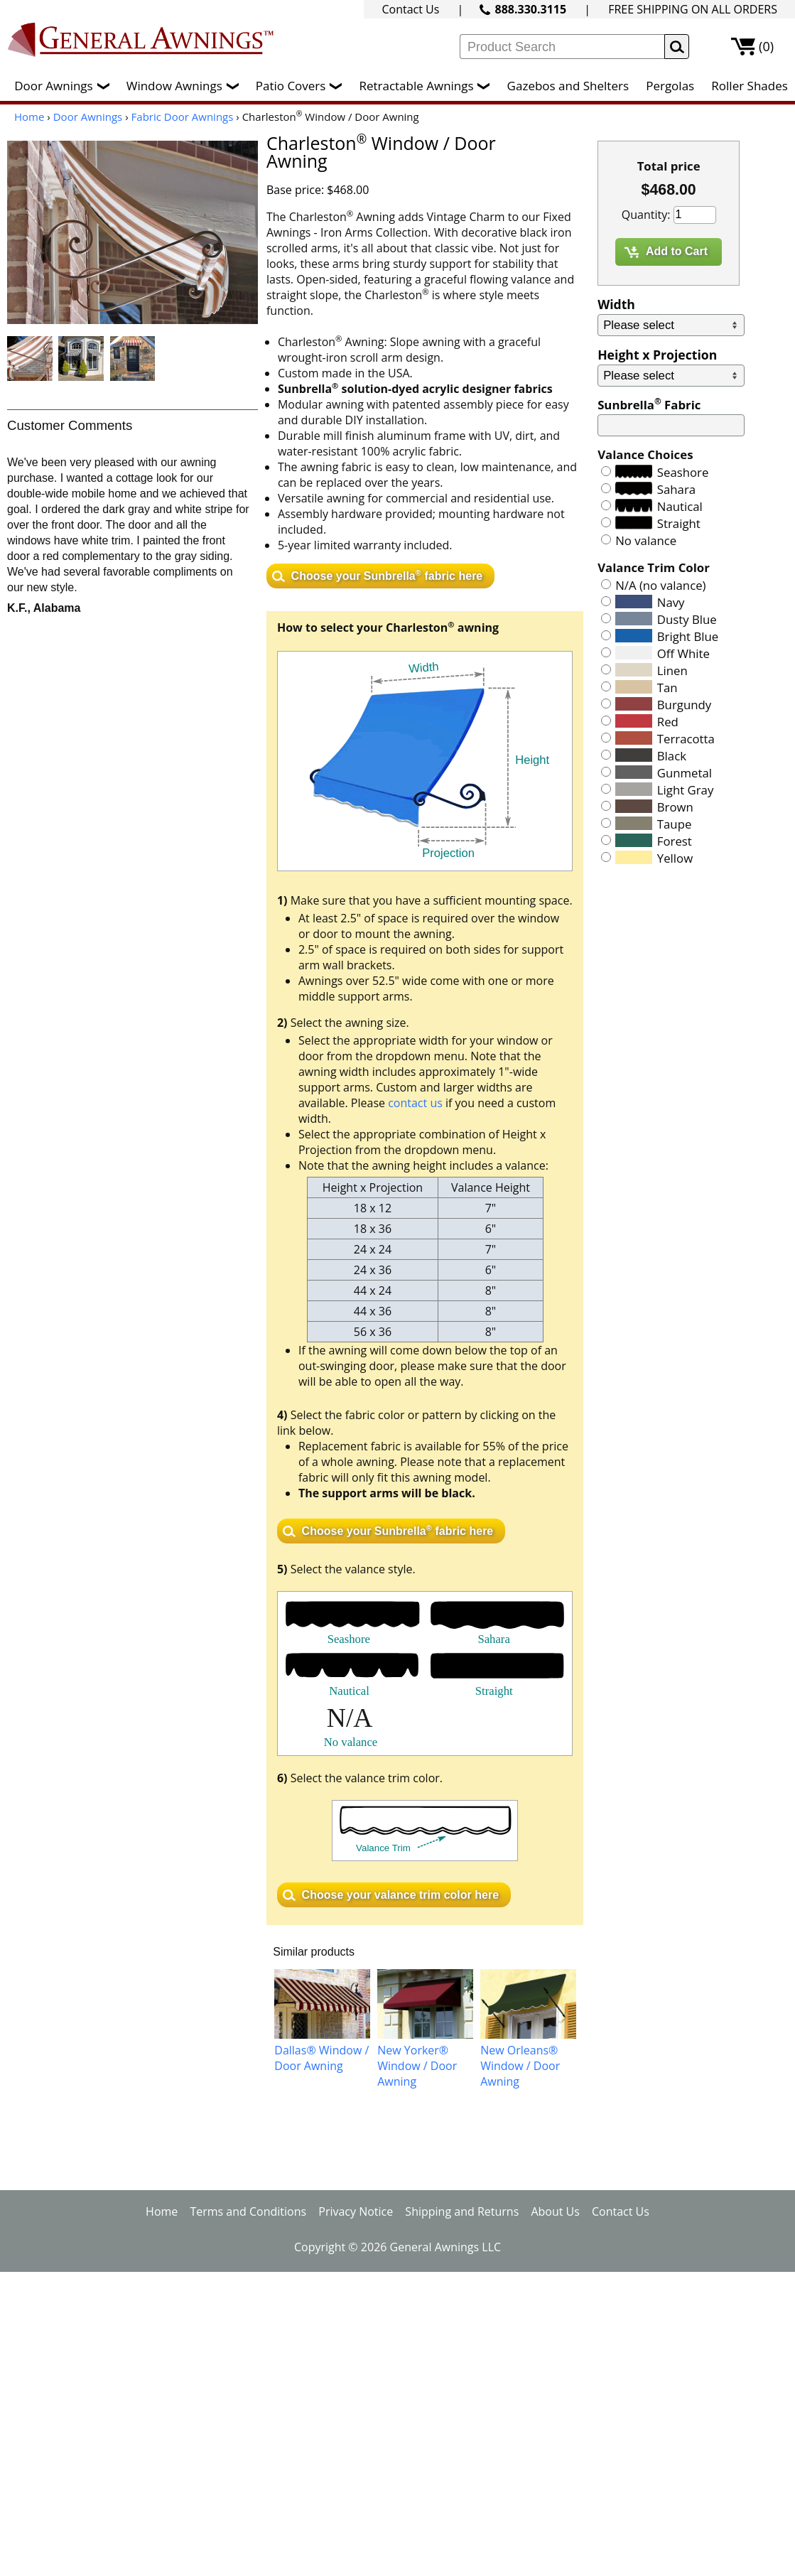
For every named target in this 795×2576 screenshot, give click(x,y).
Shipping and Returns (462, 2211)
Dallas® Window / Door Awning (321, 2058)
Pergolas (670, 85)
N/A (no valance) (660, 585)
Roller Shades (749, 85)
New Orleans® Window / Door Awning (520, 2065)
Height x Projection (657, 354)
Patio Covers (303, 85)
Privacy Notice (355, 2211)
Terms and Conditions (248, 2211)
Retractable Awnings (428, 85)
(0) (766, 46)
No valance (645, 540)
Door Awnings (65, 85)
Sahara (676, 489)
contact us (415, 1103)
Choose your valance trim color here (400, 1895)
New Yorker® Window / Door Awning (417, 2065)
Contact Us (410, 9)
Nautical (680, 506)
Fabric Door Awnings (182, 116)
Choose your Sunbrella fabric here (387, 574)
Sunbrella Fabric (649, 405)
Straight (679, 523)
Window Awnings (186, 85)
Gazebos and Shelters (568, 85)
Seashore (683, 472)
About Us (555, 2211)
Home (29, 116)
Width (616, 304)
